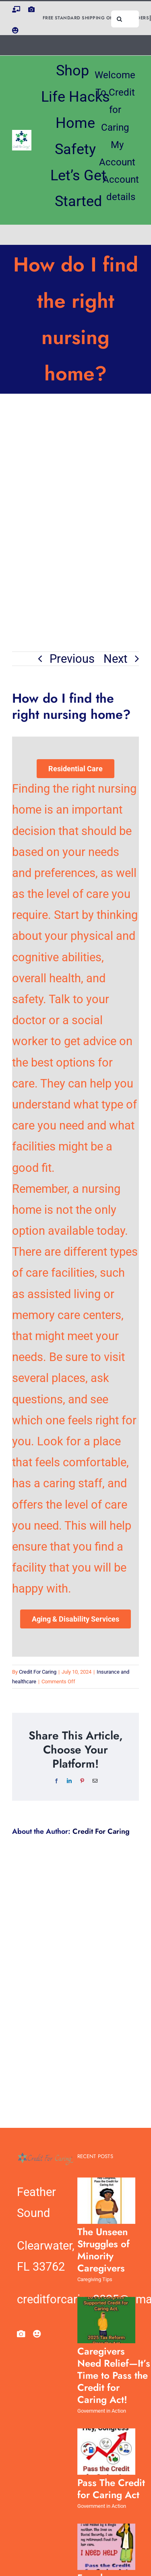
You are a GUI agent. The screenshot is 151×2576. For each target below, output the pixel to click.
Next (115, 659)
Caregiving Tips (94, 2279)
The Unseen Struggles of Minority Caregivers (103, 2250)
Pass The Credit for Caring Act (111, 2489)
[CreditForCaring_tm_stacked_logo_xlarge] (21, 135)
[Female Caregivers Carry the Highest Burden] (106, 2547)
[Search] (119, 18)
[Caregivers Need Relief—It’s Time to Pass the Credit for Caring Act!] (106, 2320)
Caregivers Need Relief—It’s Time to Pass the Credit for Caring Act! (113, 2375)
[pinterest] (31, 9)
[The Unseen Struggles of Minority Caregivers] (106, 2200)
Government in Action (101, 2411)
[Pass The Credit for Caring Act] (106, 2451)
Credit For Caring (37, 1672)
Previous (72, 659)
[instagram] (16, 9)
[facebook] (15, 30)
